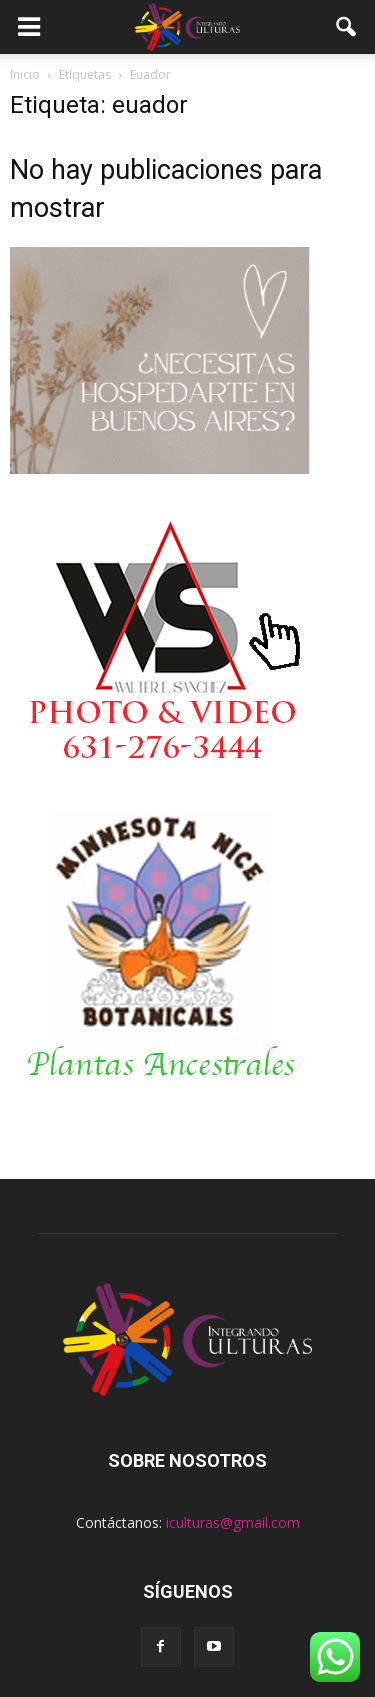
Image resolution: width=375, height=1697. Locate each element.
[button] (347, 27)
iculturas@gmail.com (233, 1522)
